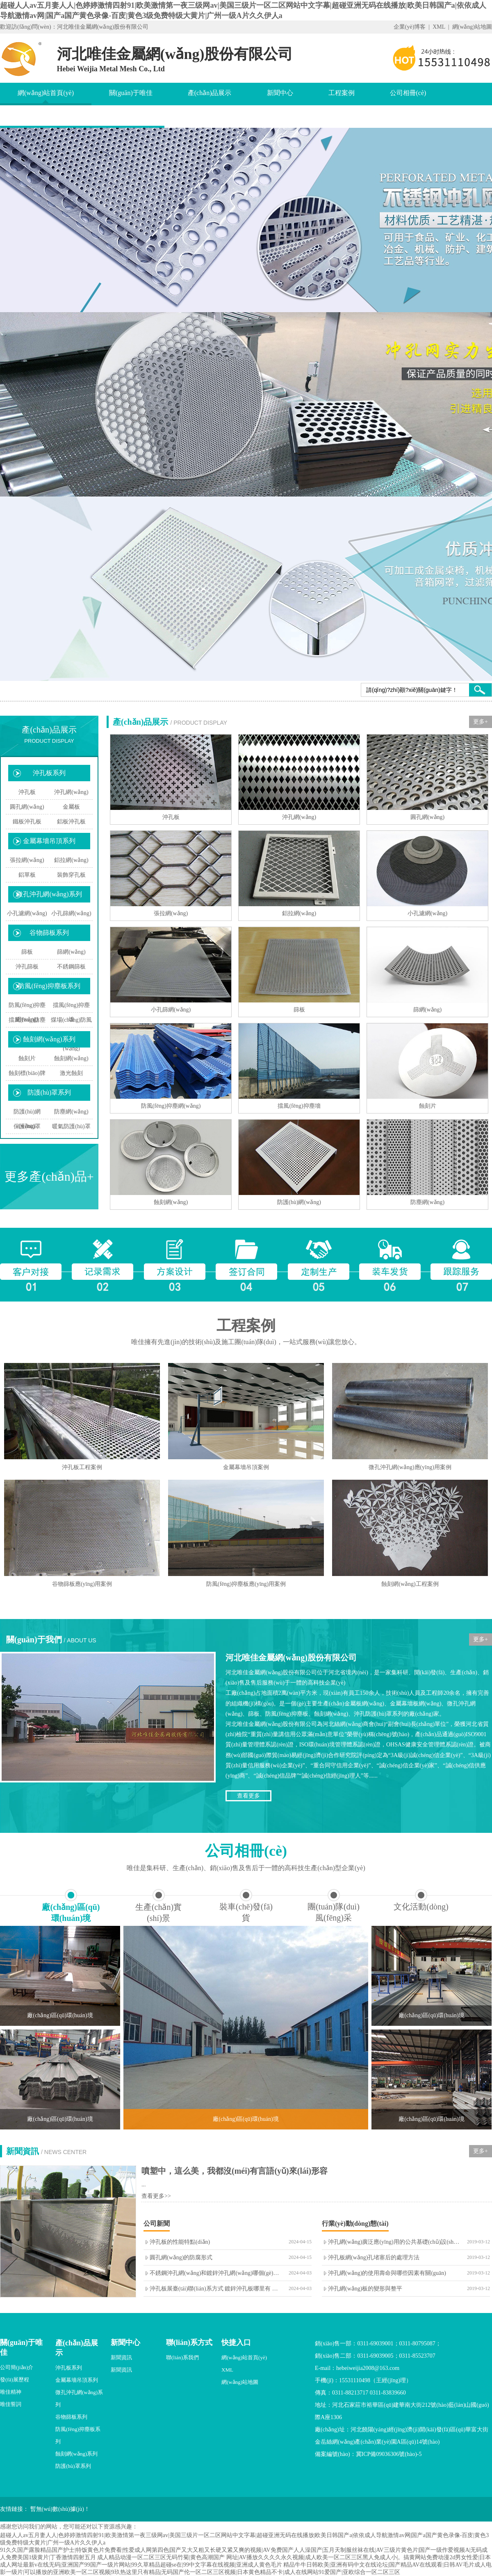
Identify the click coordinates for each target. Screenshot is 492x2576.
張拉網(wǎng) (27, 860)
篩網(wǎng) (71, 952)
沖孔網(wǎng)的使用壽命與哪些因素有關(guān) (387, 2273)
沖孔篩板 (27, 967)
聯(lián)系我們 (182, 2357)
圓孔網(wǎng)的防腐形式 (181, 2257)
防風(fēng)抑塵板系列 (49, 985)
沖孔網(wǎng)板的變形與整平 (365, 2289)
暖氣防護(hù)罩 (71, 1126)
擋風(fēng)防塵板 (27, 1027)
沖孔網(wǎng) (71, 792)
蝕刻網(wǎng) (71, 1058)
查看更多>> (156, 2196)
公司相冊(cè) (408, 92)
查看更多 (248, 1796)
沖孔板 (27, 792)
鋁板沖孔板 (71, 822)
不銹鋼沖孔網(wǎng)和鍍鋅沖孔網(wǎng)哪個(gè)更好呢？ (223, 2273)
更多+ (480, 722)
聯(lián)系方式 (189, 2342)
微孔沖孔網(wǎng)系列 (49, 894)
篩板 (27, 952)
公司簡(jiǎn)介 (16, 2367)
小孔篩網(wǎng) (71, 913)
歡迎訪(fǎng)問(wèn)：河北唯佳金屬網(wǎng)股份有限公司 (74, 27)
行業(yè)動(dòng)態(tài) (355, 2223)
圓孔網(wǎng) (27, 807)
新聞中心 (280, 92)
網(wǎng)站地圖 (472, 27)
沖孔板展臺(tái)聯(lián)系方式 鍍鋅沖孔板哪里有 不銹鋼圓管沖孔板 (234, 2289)
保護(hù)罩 (27, 1126)
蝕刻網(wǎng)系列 (49, 1039)
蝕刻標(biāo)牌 (27, 1073)
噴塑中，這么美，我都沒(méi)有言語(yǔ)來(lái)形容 (234, 2170)
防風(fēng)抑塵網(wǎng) (27, 1012)
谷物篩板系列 (49, 932)
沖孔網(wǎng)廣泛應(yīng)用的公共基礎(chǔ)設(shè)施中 (398, 2242)
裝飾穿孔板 (71, 875)
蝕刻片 (27, 1058)
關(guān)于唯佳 (131, 92)
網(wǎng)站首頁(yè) (46, 92)
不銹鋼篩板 (71, 967)
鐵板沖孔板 (27, 822)
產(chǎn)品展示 (210, 92)
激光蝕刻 (71, 1073)
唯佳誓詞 (10, 2404)
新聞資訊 (121, 2357)
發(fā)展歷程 (14, 2379)
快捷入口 (236, 2342)
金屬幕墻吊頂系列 (49, 840)
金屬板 (71, 807)
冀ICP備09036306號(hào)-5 (389, 2454)
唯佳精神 (10, 2392)
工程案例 (341, 92)
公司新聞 (157, 2223)
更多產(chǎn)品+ (49, 1176)
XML (439, 27)
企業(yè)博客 (410, 27)
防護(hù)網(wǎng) (27, 1119)
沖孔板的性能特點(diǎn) (180, 2242)
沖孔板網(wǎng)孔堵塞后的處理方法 (373, 2257)
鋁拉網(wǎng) (71, 860)
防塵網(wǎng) (71, 1112)
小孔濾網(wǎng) (27, 913)
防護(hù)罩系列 (49, 1092)
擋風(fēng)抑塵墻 (71, 1012)
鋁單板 (27, 875)
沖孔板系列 (49, 772)
